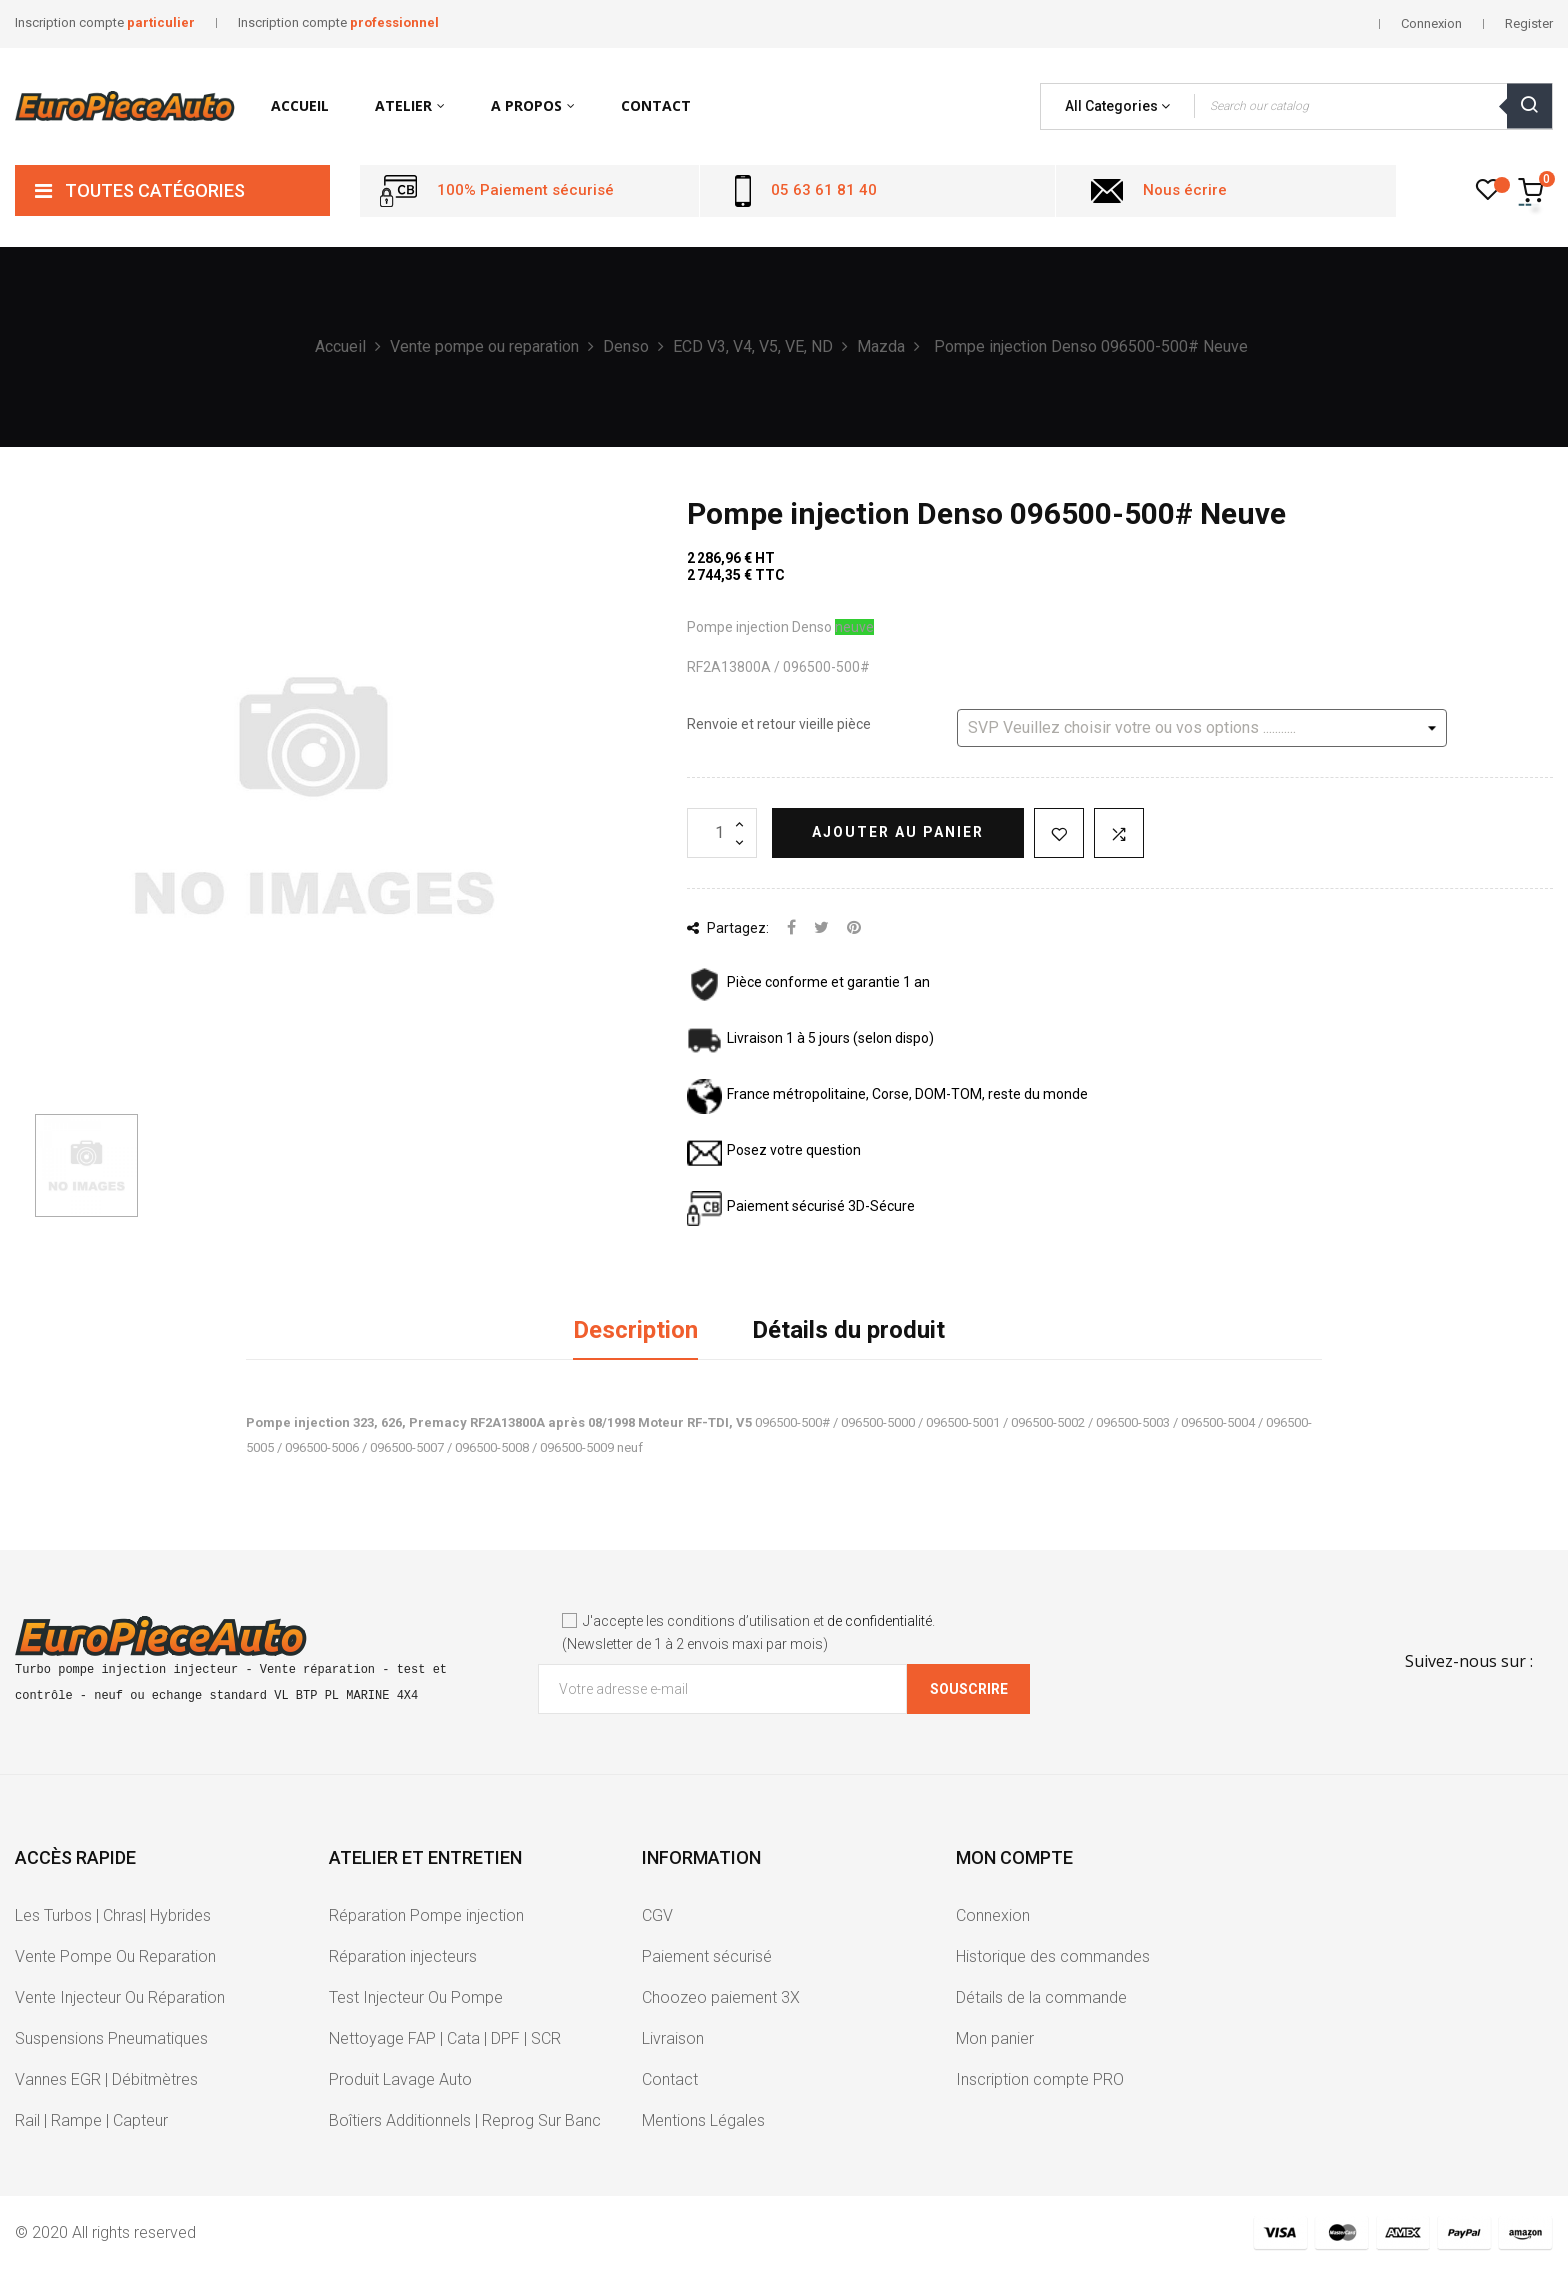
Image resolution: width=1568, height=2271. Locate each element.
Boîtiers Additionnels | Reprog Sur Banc (465, 2120)
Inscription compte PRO (1040, 2079)
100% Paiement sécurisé (525, 190)
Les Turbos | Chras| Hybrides (113, 1915)
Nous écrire (1185, 190)
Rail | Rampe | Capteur (91, 2120)
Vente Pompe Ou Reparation (115, 1956)
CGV (657, 1915)
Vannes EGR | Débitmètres (106, 2079)
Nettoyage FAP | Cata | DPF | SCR (445, 2038)
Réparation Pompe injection (426, 1915)
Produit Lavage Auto (400, 2079)
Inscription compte (105, 22)
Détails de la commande (1041, 1997)
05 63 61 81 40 (824, 190)
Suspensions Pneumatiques (111, 2038)
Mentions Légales (703, 2120)
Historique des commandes (1053, 1956)
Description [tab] (635, 1330)
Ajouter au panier (898, 832)
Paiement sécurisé (707, 1956)
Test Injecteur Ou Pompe (416, 1997)
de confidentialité (879, 1621)
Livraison (673, 2038)
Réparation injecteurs (403, 1956)
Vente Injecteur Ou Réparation (120, 1997)
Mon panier (995, 2038)
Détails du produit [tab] (848, 1330)
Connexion (993, 1915)
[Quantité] (722, 833)
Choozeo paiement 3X (721, 1997)
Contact (670, 2079)
